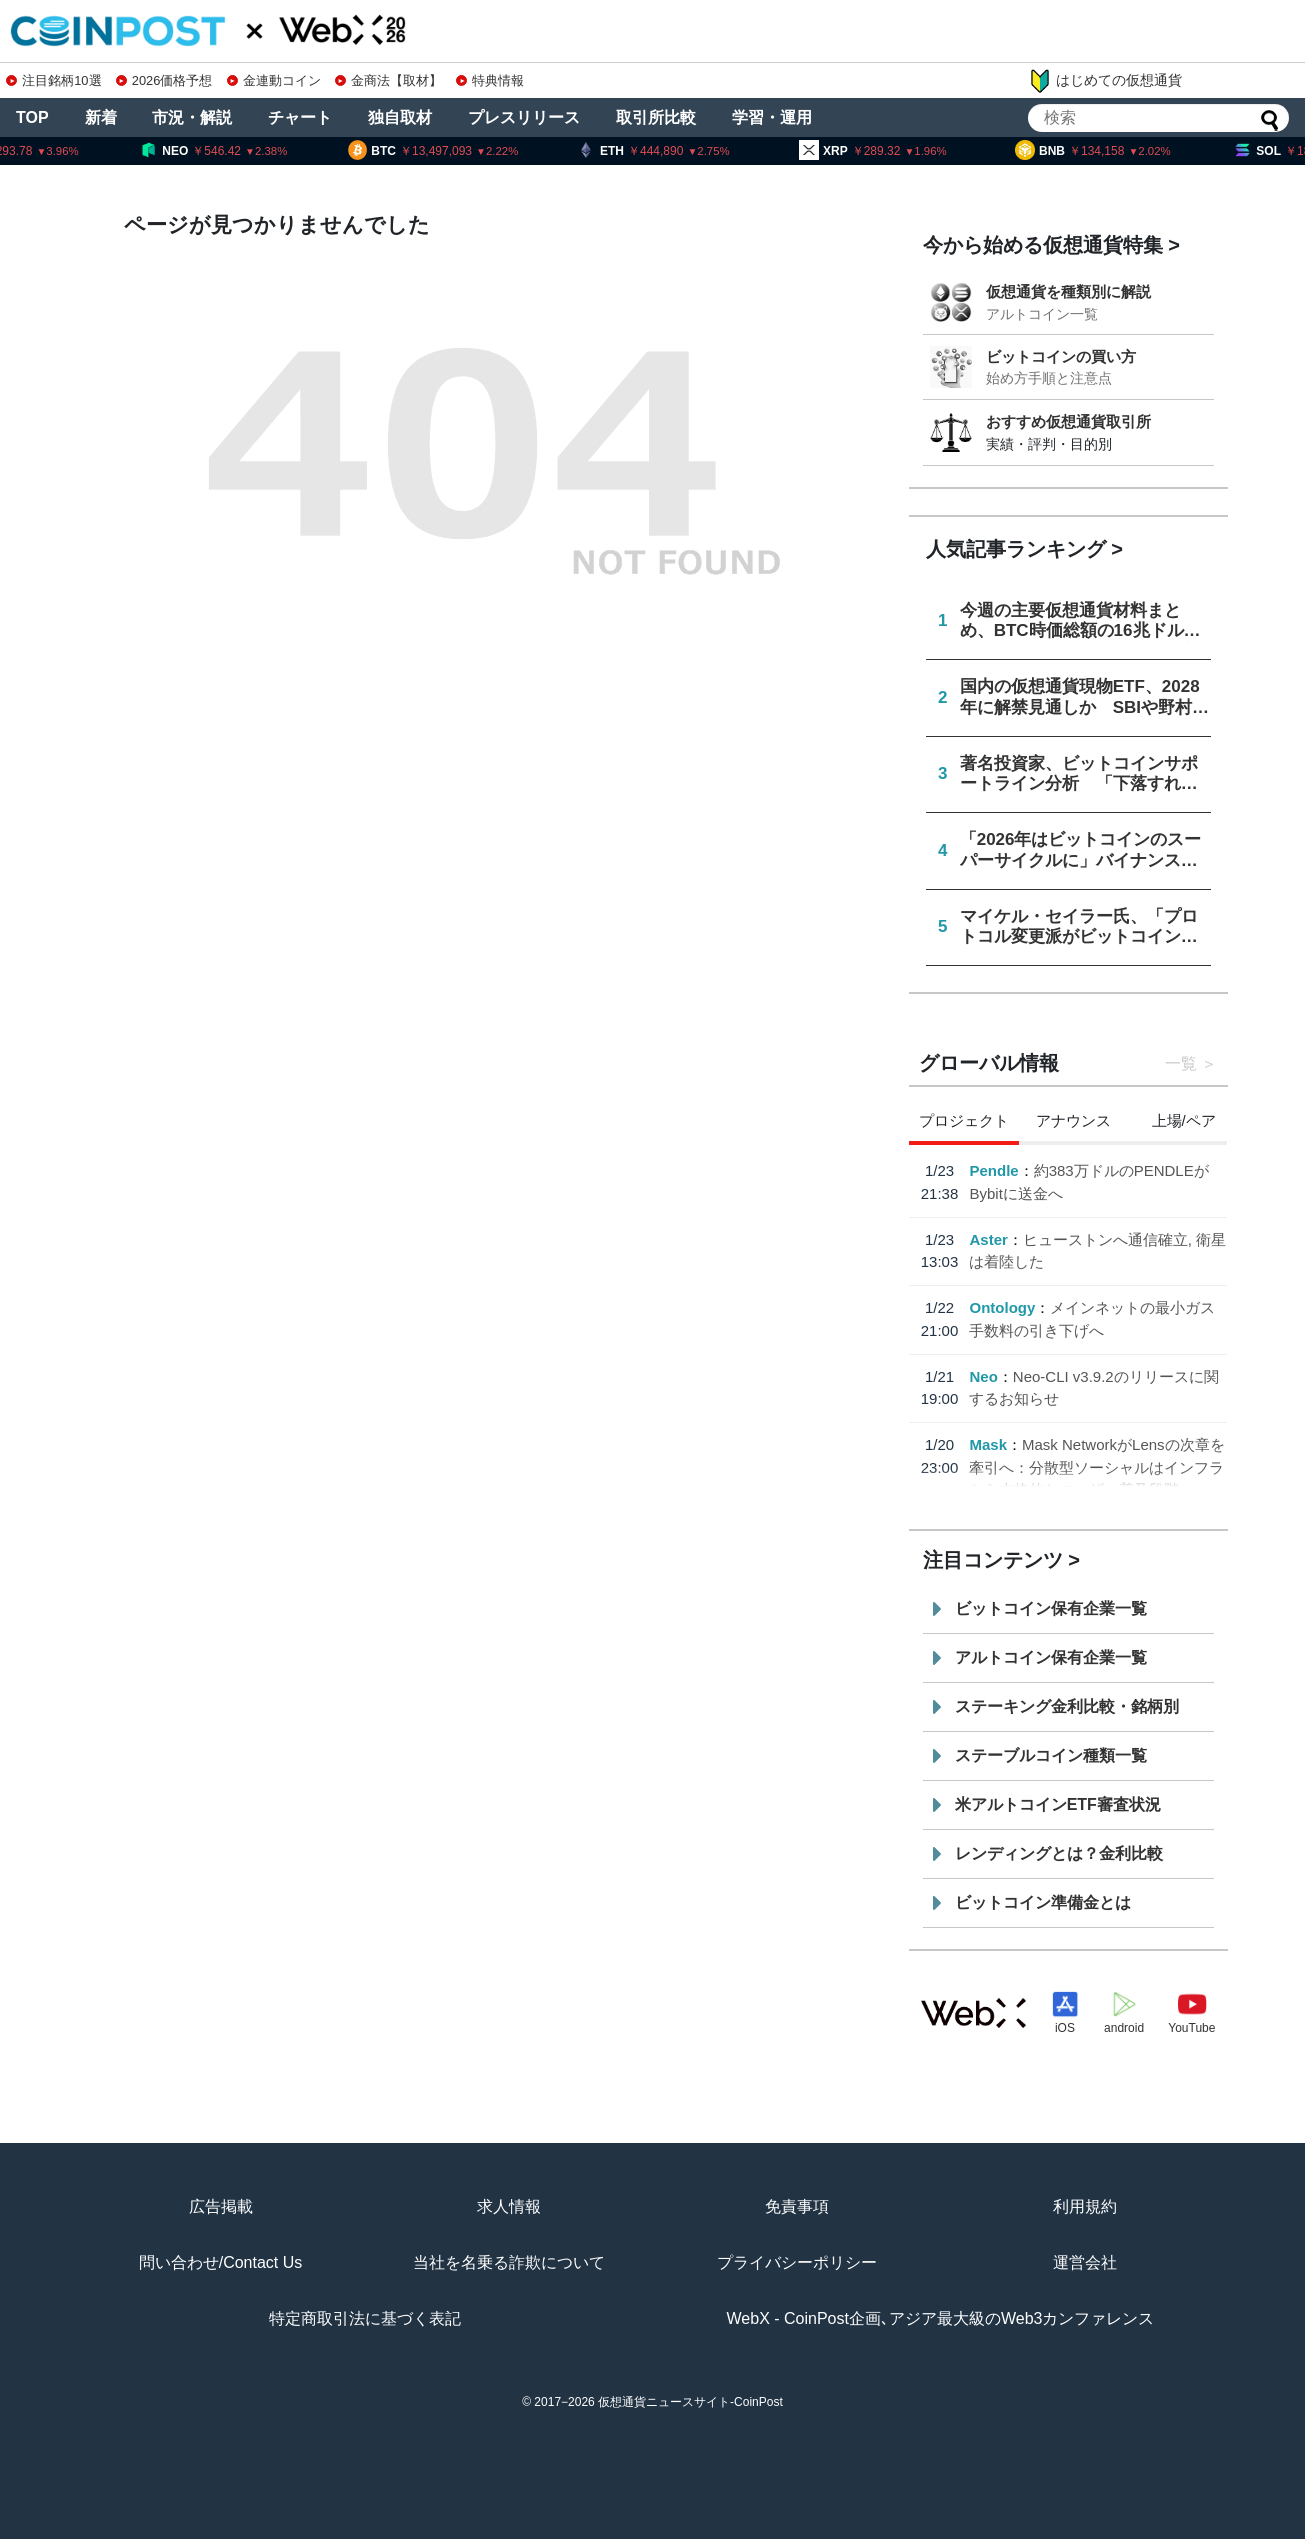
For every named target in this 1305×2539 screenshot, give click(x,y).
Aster (988, 1239)
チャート (300, 117)
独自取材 (400, 117)
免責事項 (797, 2206)
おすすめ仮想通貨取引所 (1068, 421)
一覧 (1181, 1063)
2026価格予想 (164, 80)
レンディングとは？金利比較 (1059, 1853)
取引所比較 (656, 117)
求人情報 (509, 2206)
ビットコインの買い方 (1061, 356)
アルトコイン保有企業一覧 (1051, 1657)
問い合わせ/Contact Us (221, 2262)
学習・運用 (772, 117)
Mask (988, 1444)
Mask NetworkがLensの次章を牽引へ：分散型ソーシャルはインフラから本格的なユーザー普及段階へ (1096, 1467)
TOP (32, 117)
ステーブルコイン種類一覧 (1051, 1755)
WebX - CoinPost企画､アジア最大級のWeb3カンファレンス (941, 2318)
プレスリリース (524, 117)
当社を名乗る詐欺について (509, 2262)
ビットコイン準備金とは (1043, 1902)
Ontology (1002, 1307)
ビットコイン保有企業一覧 (1051, 1608)
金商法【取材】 (388, 80)
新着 (101, 117)
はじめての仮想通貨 (1105, 81)
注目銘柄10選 (53, 80)
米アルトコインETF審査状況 (1058, 1804)
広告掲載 (221, 2206)
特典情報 (490, 80)
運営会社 (1085, 2262)
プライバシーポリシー (797, 2262)
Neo (983, 1376)
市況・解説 (192, 117)
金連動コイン (274, 80)
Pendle (993, 1170)
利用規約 (1085, 2206)
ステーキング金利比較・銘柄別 (1067, 1706)
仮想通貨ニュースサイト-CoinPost (690, 2402)
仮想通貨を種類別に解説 (1068, 291)
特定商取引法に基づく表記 (365, 2318)
